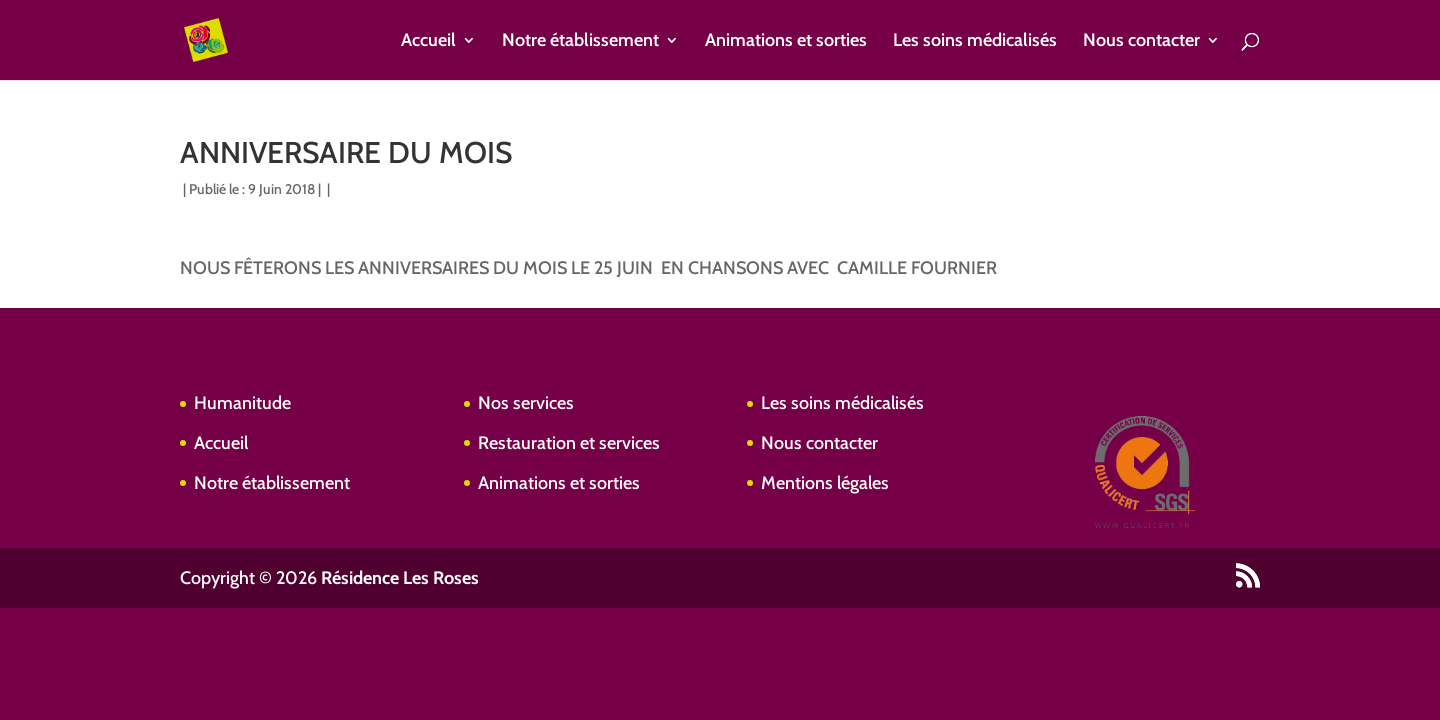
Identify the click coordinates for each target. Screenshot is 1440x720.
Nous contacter (1141, 42)
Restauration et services (569, 443)
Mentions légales (825, 483)
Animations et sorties (786, 42)
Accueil (428, 42)
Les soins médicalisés (975, 42)
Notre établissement (580, 42)
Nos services (526, 403)
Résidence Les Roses (400, 578)
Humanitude (242, 403)
